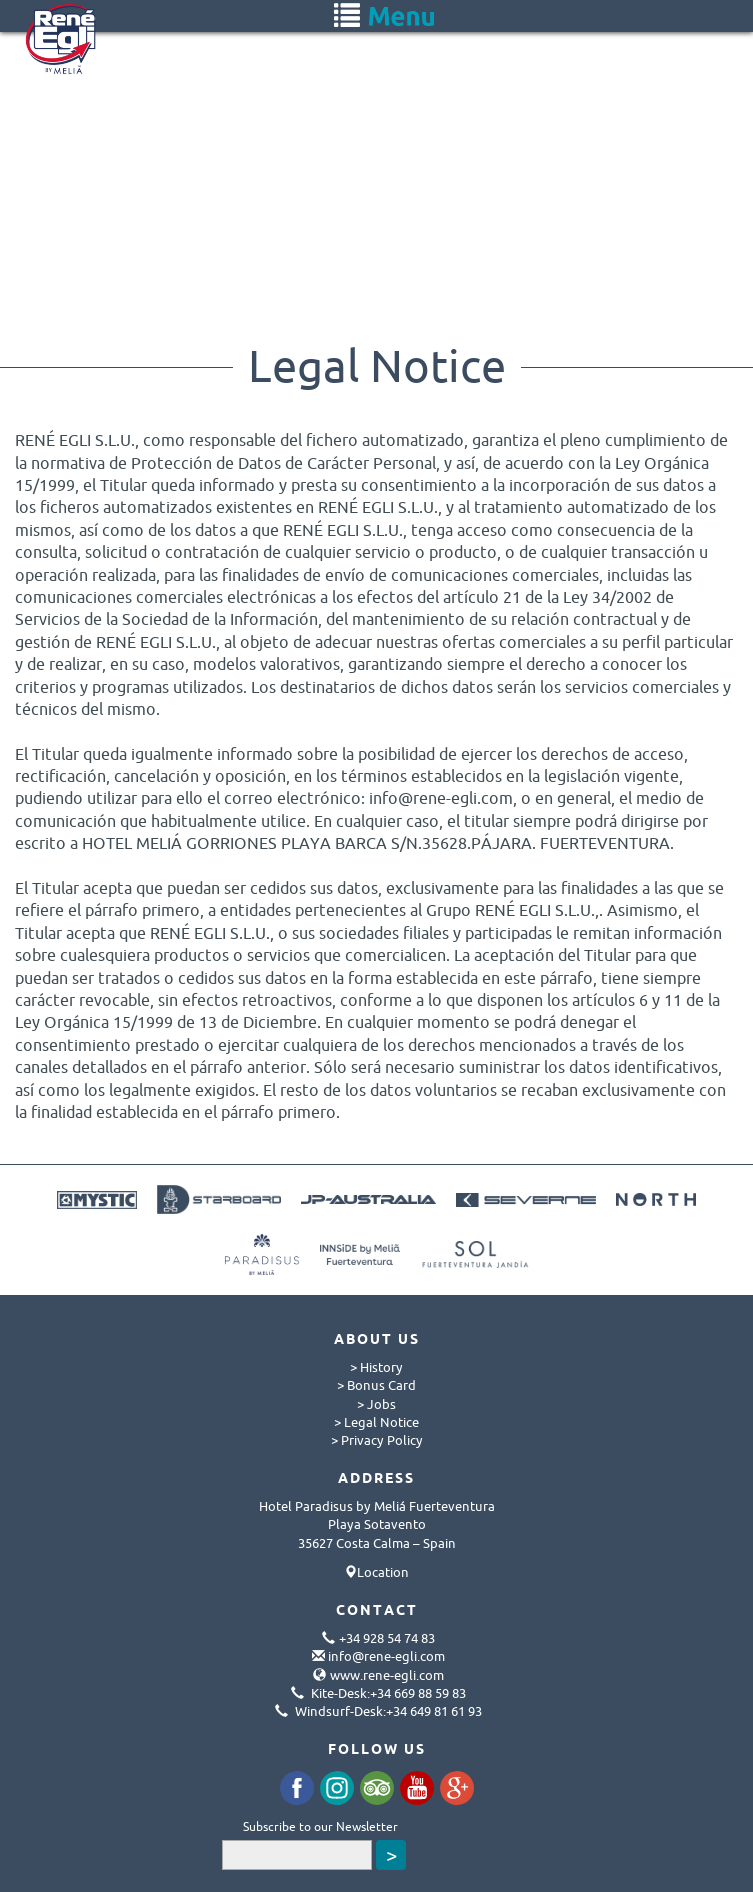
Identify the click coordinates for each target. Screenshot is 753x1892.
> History (376, 1367)
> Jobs (376, 1404)
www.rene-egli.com (387, 1675)
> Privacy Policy (377, 1440)
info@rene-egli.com (386, 1656)
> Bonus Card (376, 1385)
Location (383, 1572)
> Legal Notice (376, 1422)
